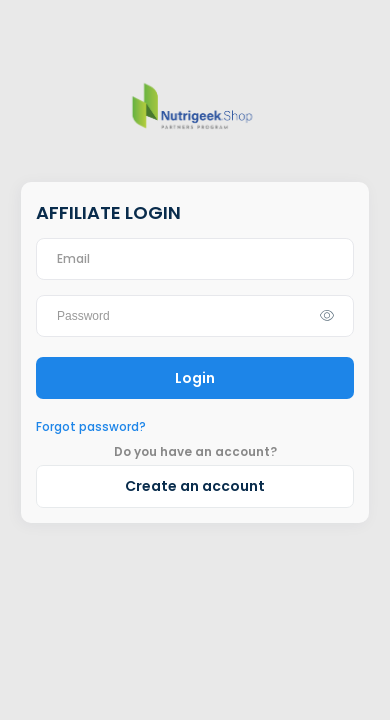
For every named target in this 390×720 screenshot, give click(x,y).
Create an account (195, 486)
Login (195, 378)
